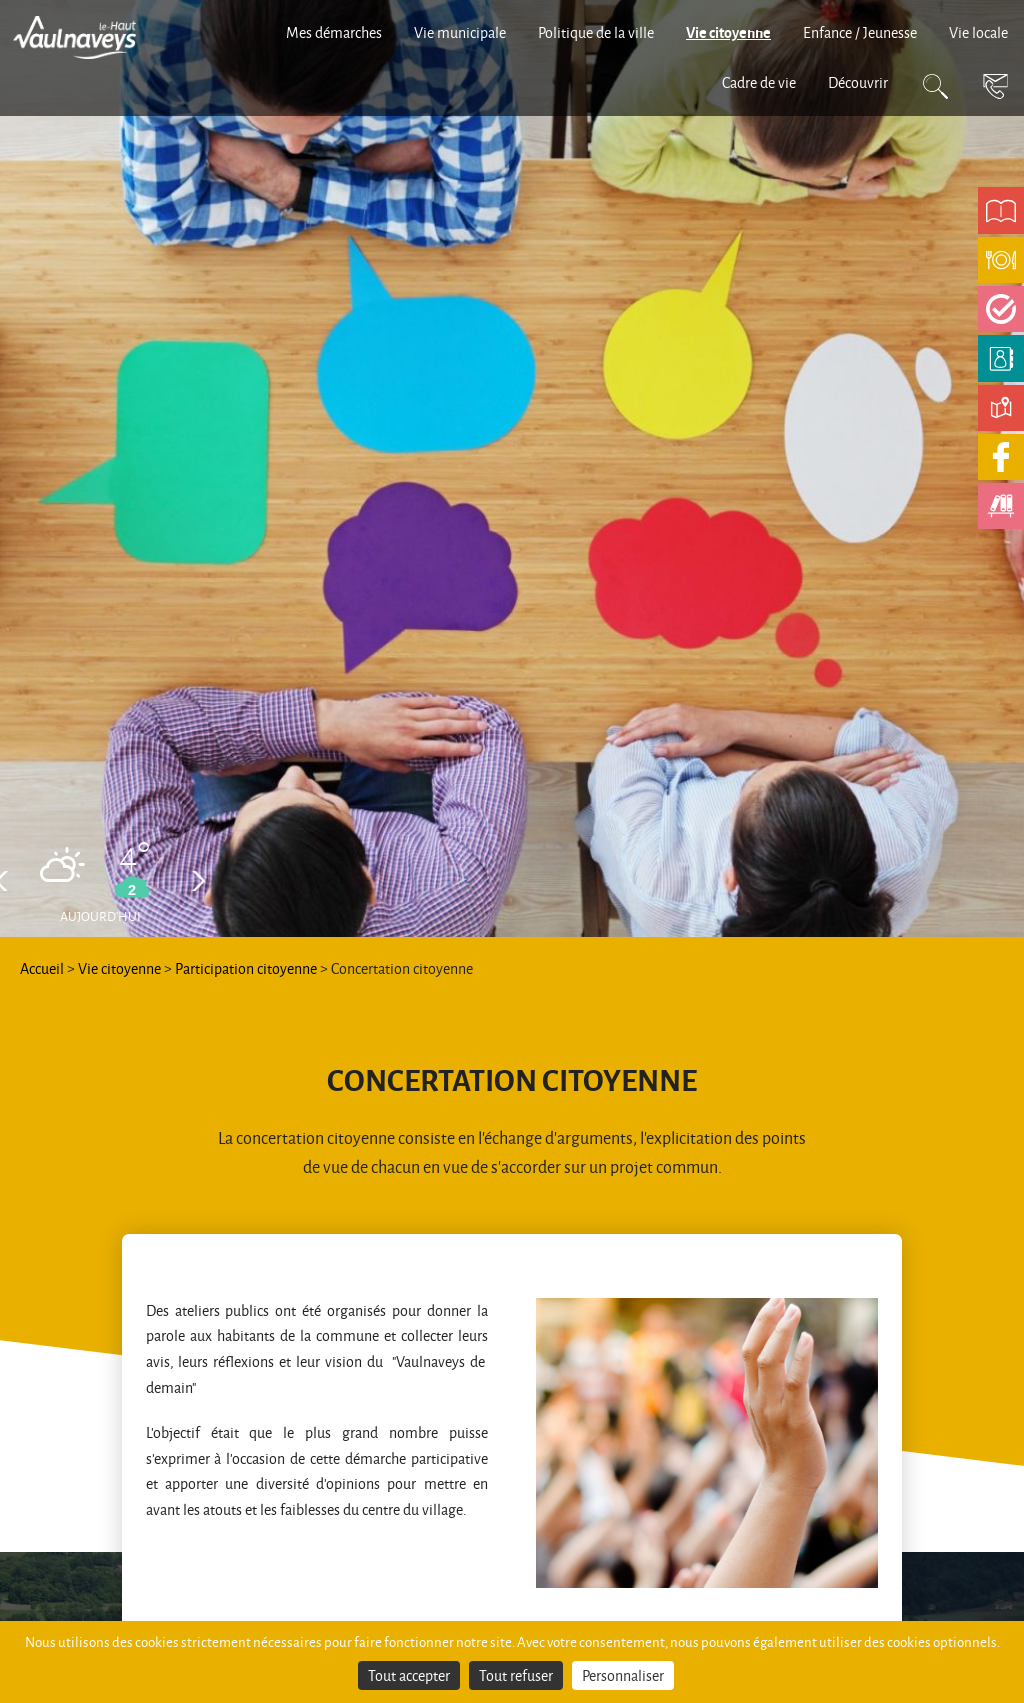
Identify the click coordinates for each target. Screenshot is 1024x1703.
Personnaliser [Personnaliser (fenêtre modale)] (623, 1675)
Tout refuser (516, 1675)
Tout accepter (409, 1675)
